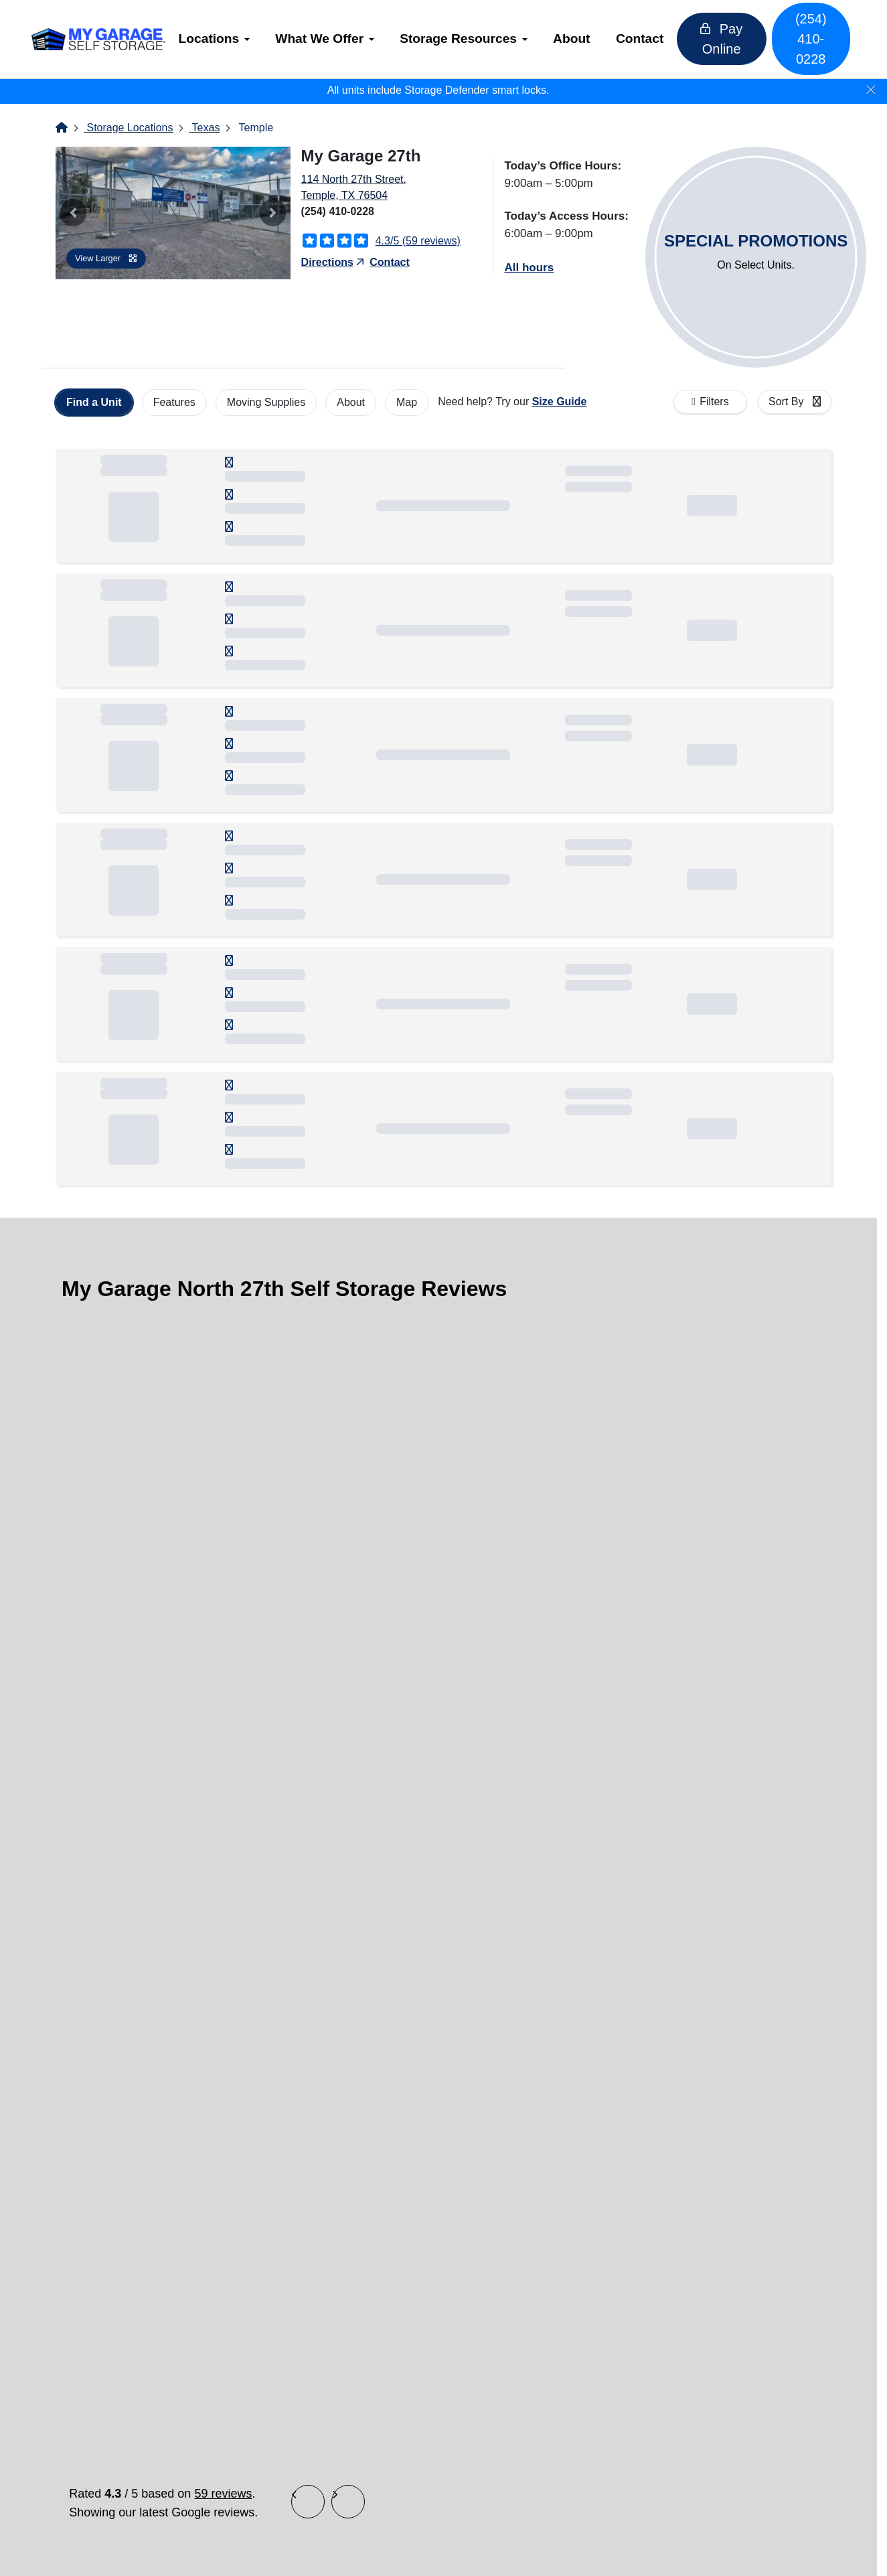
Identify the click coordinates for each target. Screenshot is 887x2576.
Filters (714, 401)
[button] (73, 213)
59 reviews (223, 2493)
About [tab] (351, 402)
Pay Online (727, 38)
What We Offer (331, 38)
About (582, 38)
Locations (219, 38)
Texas (206, 127)
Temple (256, 127)
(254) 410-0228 (805, 38)
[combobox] (794, 402)
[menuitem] (225, 39)
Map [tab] (406, 402)
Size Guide (559, 401)
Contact (650, 38)
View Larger (106, 258)
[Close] (871, 90)
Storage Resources (469, 38)
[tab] (94, 402)
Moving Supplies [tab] (266, 402)
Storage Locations (129, 127)
